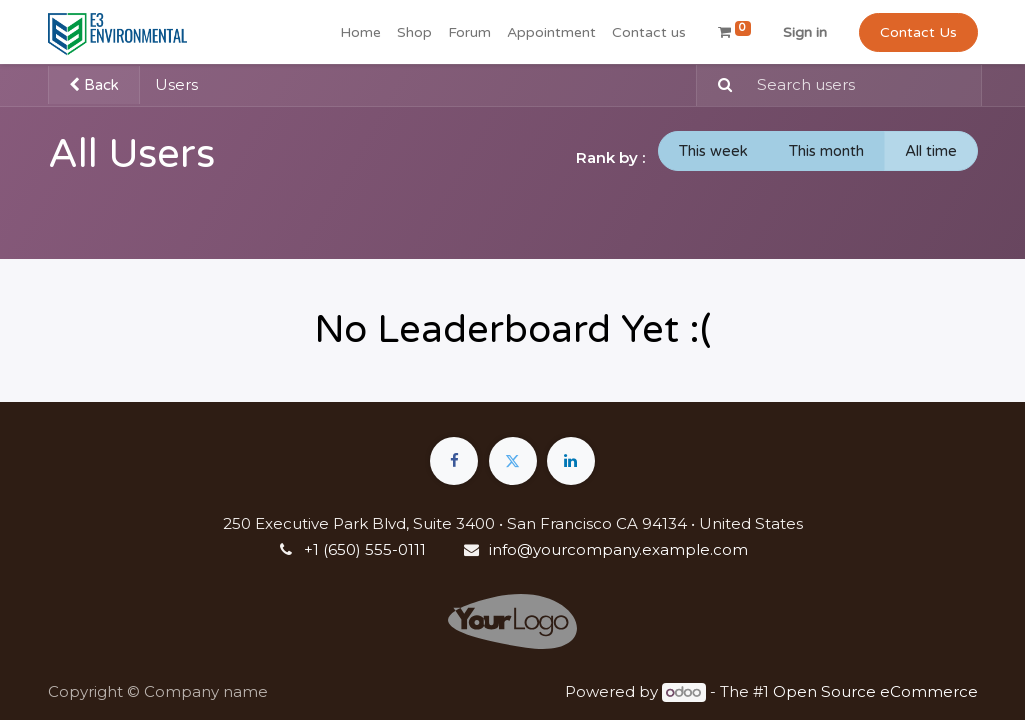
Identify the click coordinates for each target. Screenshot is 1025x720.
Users (176, 84)
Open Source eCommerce (875, 691)
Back (94, 85)
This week (713, 151)
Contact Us (918, 32)
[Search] (717, 85)
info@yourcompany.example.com (618, 549)
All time (931, 151)
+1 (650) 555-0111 (365, 549)
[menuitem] (360, 32)
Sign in (805, 32)
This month (826, 151)
